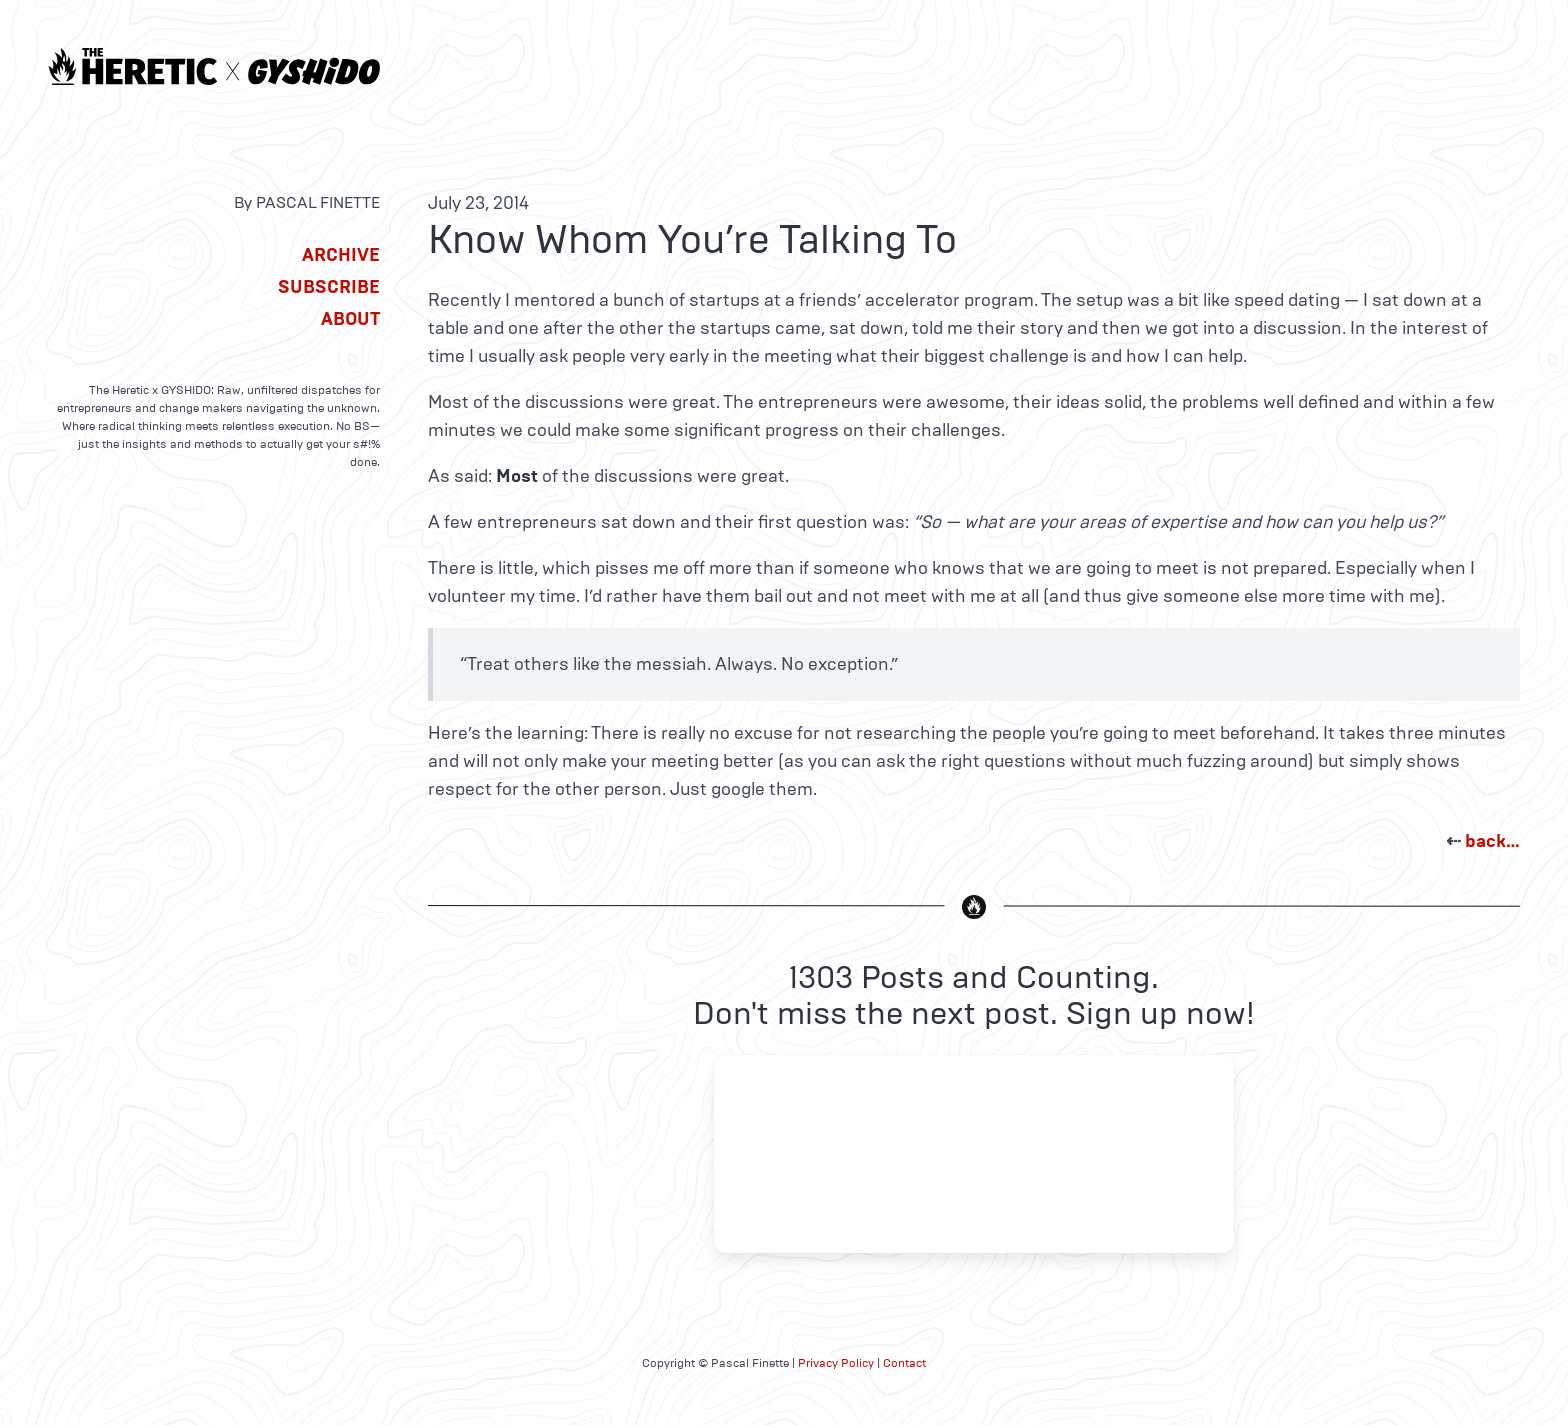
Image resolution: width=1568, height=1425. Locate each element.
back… (1492, 841)
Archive (341, 255)
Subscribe (329, 287)
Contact (904, 1363)
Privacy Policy (836, 1363)
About (350, 319)
